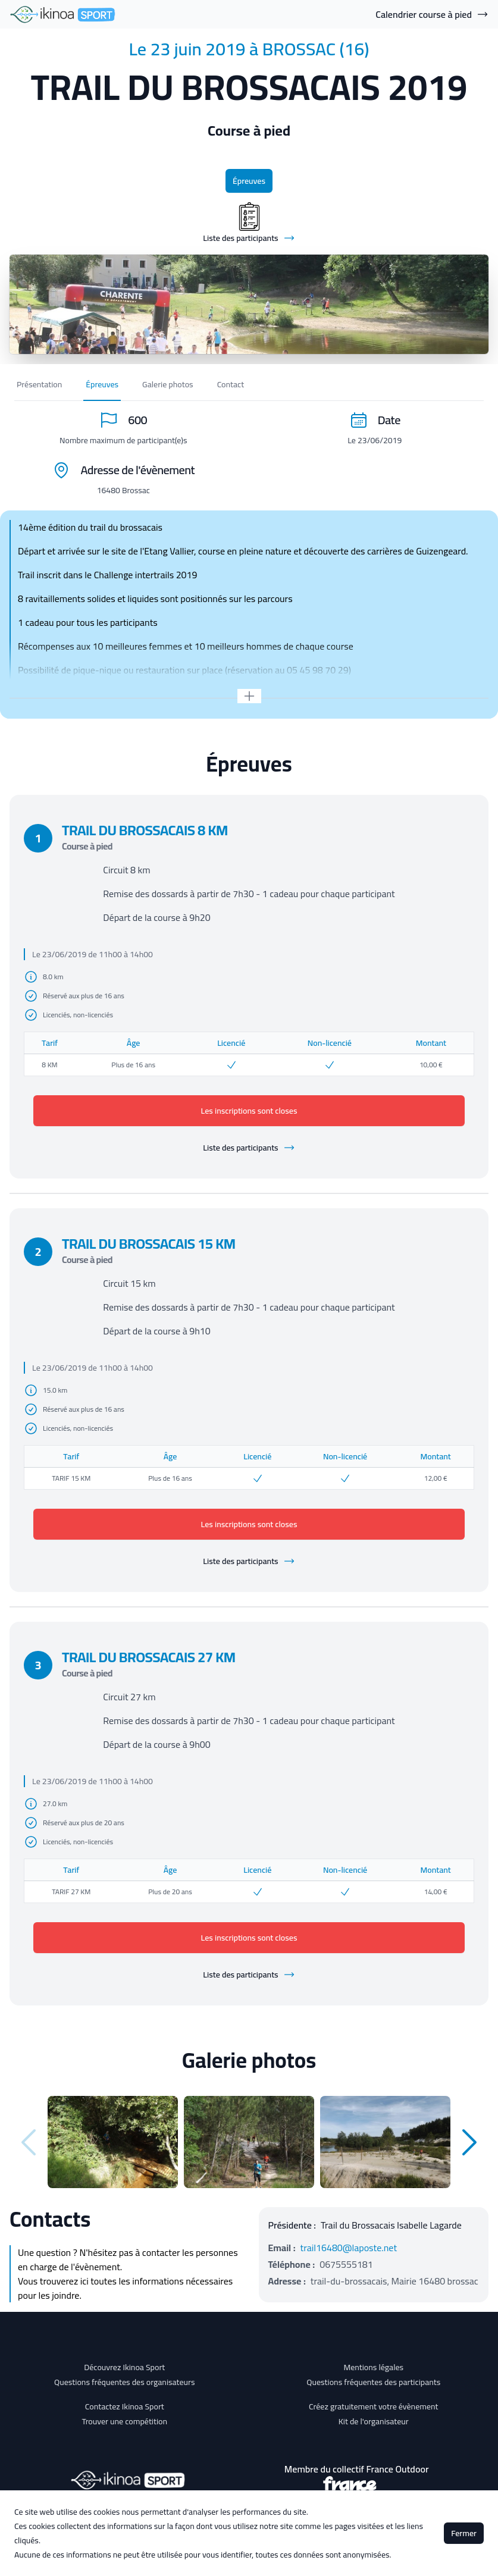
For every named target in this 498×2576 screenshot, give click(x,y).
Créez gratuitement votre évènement (374, 2406)
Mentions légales (373, 2367)
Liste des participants (249, 1147)
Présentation (39, 384)
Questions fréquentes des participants (373, 2382)
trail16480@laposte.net (348, 2248)
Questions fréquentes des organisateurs (124, 2382)
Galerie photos (167, 384)
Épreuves (249, 181)
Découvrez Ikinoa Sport (124, 2367)
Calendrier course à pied (431, 14)
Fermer (464, 2533)
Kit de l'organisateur (374, 2421)
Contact (230, 384)
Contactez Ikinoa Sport (124, 2406)
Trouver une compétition (124, 2421)
